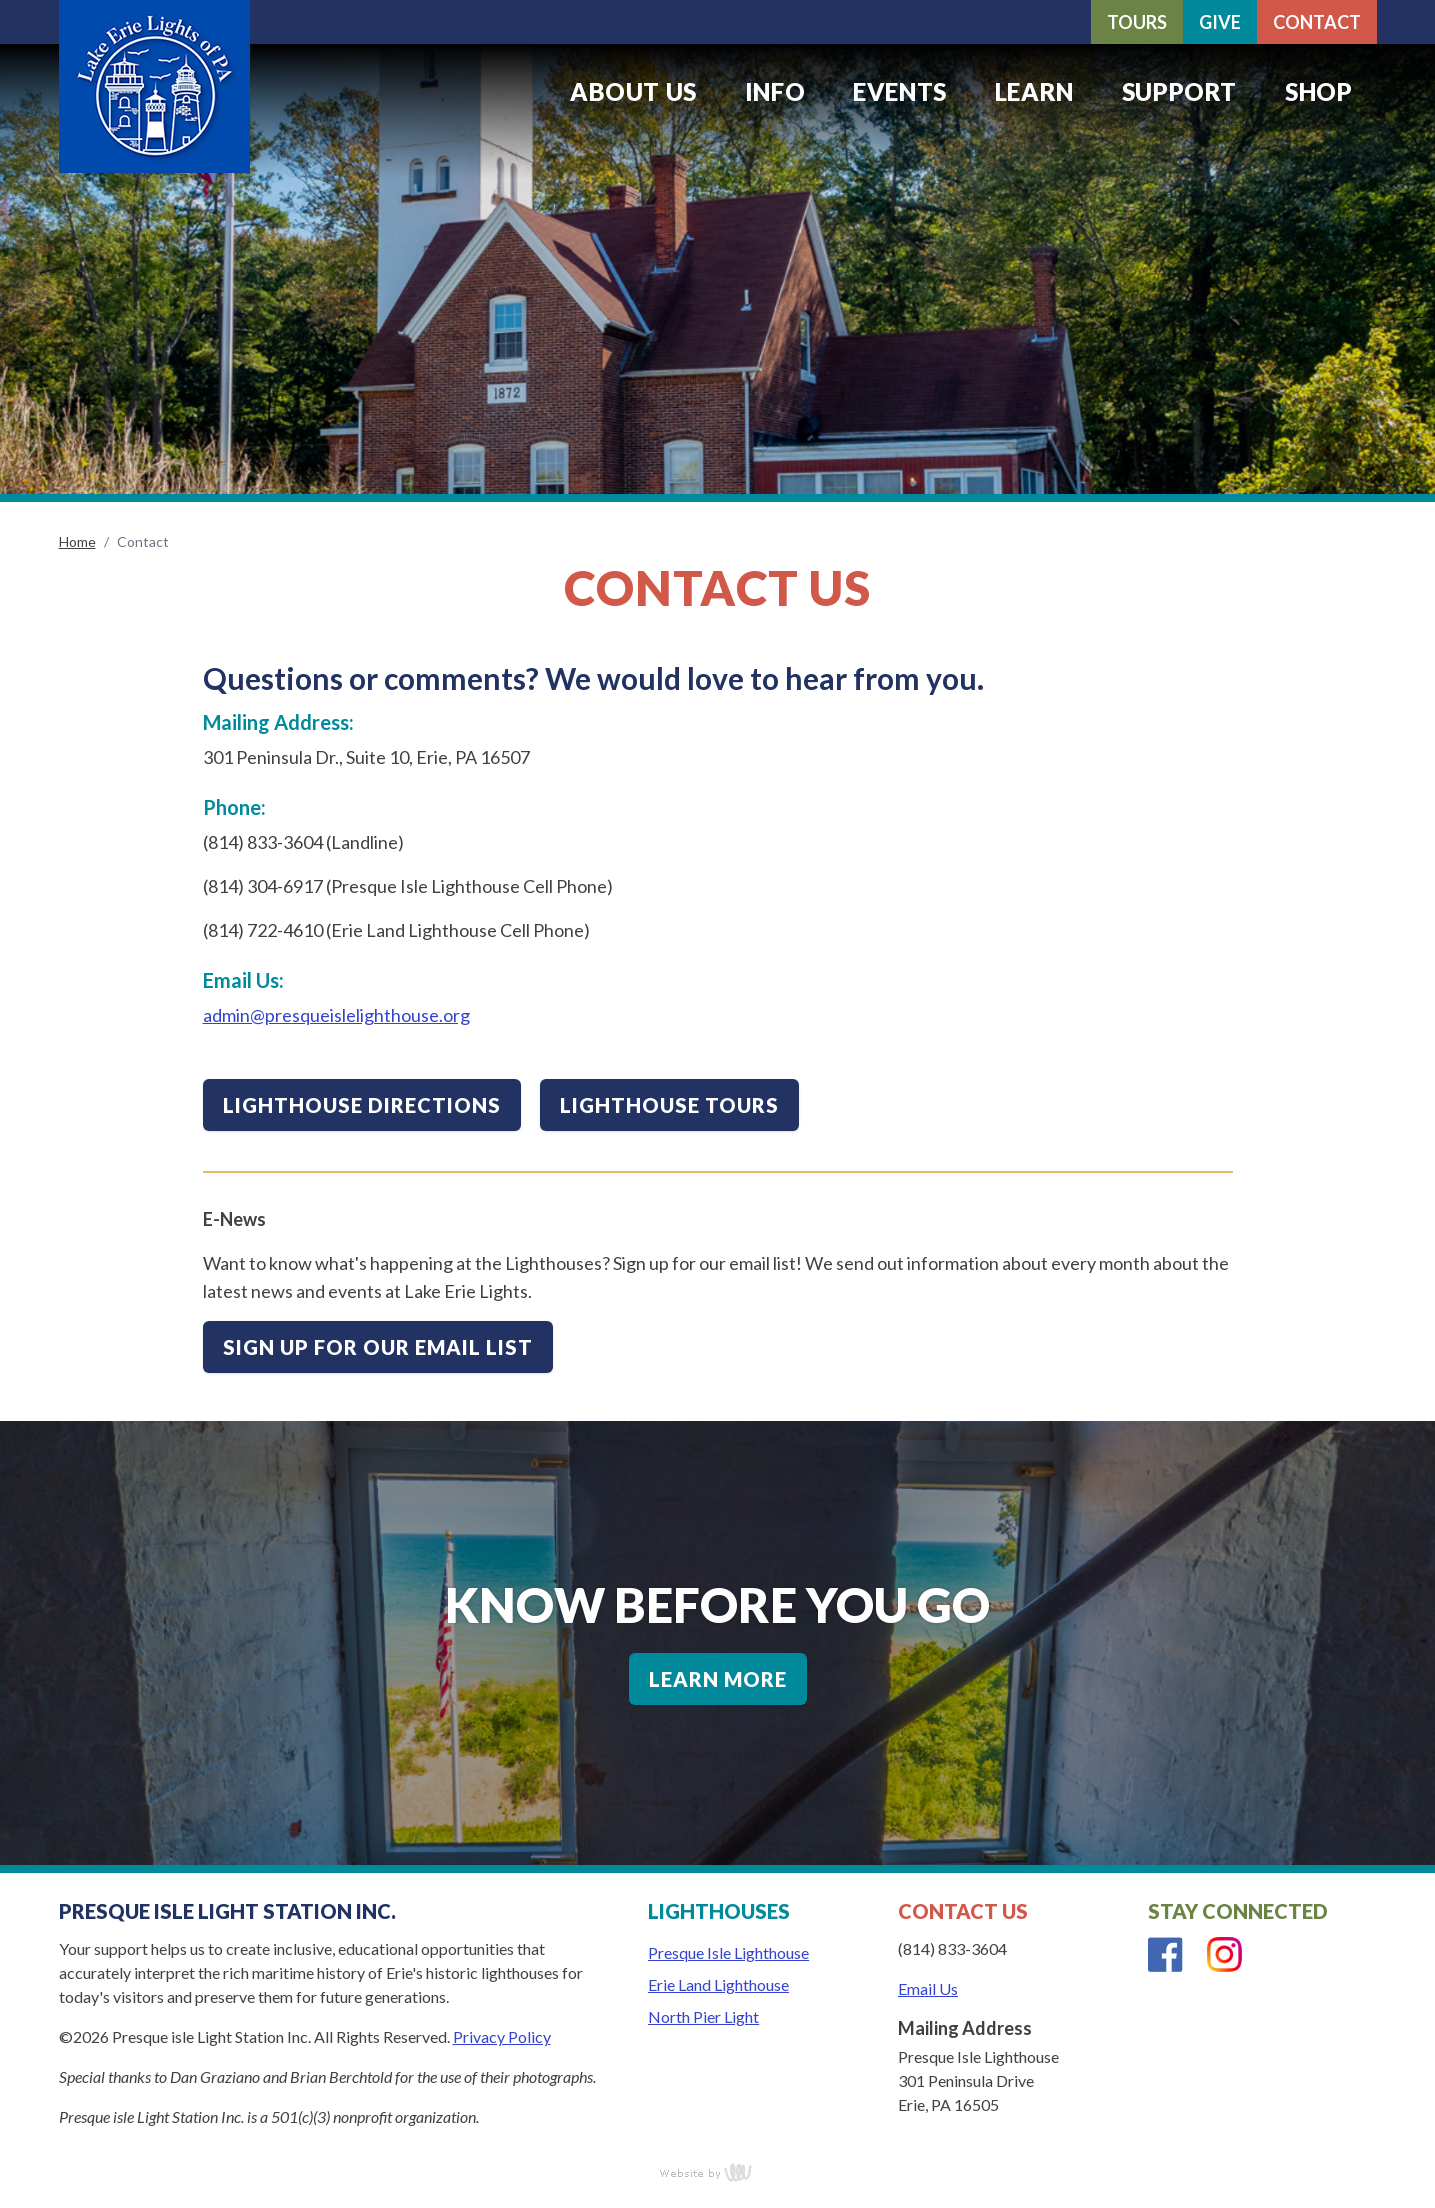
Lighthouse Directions (362, 1105)
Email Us (928, 1988)
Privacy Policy (502, 2036)
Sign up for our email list (378, 1347)
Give (1220, 22)
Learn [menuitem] (1034, 91)
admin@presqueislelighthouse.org (336, 1015)
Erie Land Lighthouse (718, 1984)
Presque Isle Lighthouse (728, 1952)
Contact (1317, 22)
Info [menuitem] (775, 91)
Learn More (718, 1679)
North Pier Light (703, 2016)
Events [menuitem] (900, 91)
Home (77, 541)
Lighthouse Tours (669, 1105)
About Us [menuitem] (633, 91)
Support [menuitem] (1179, 91)
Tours (1137, 22)
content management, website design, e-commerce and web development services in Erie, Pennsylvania (718, 2172)
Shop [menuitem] (1318, 91)
